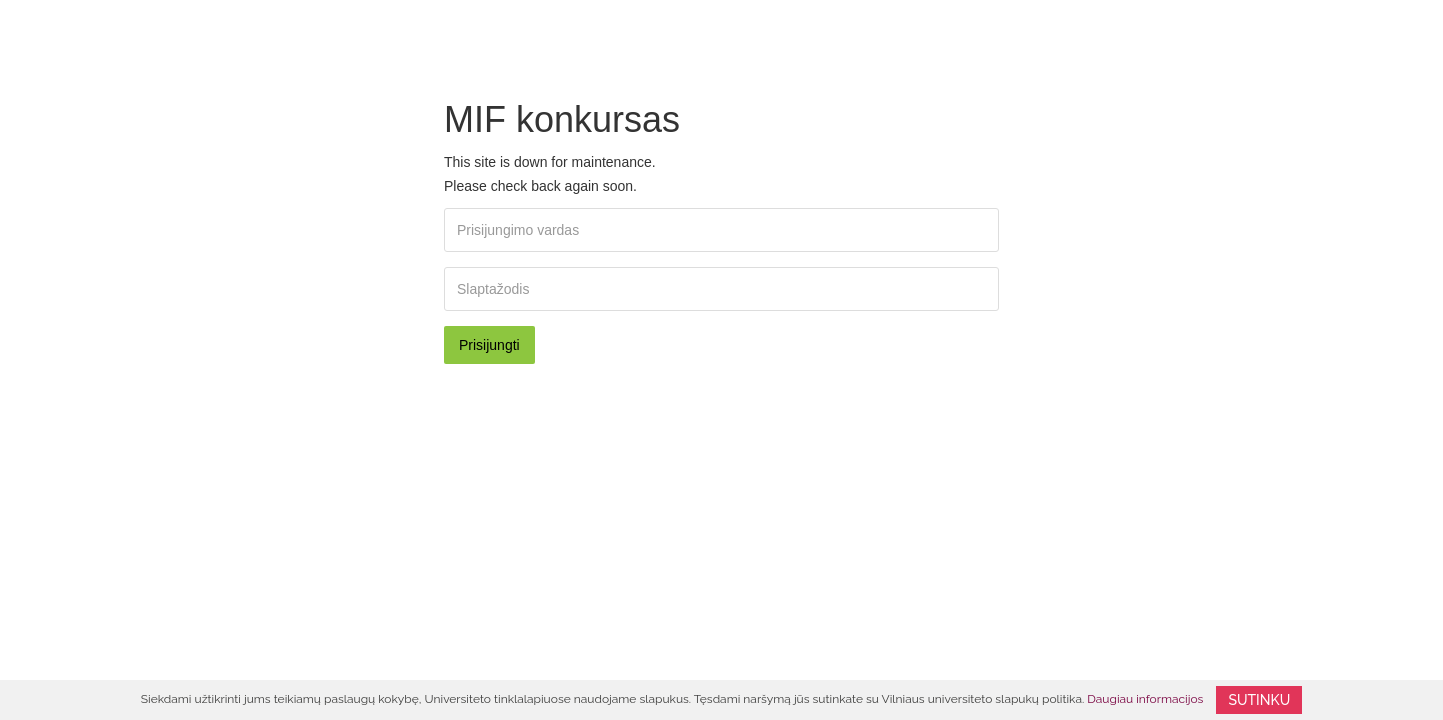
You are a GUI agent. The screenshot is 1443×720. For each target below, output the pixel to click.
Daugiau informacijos (1145, 699)
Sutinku (1259, 700)
